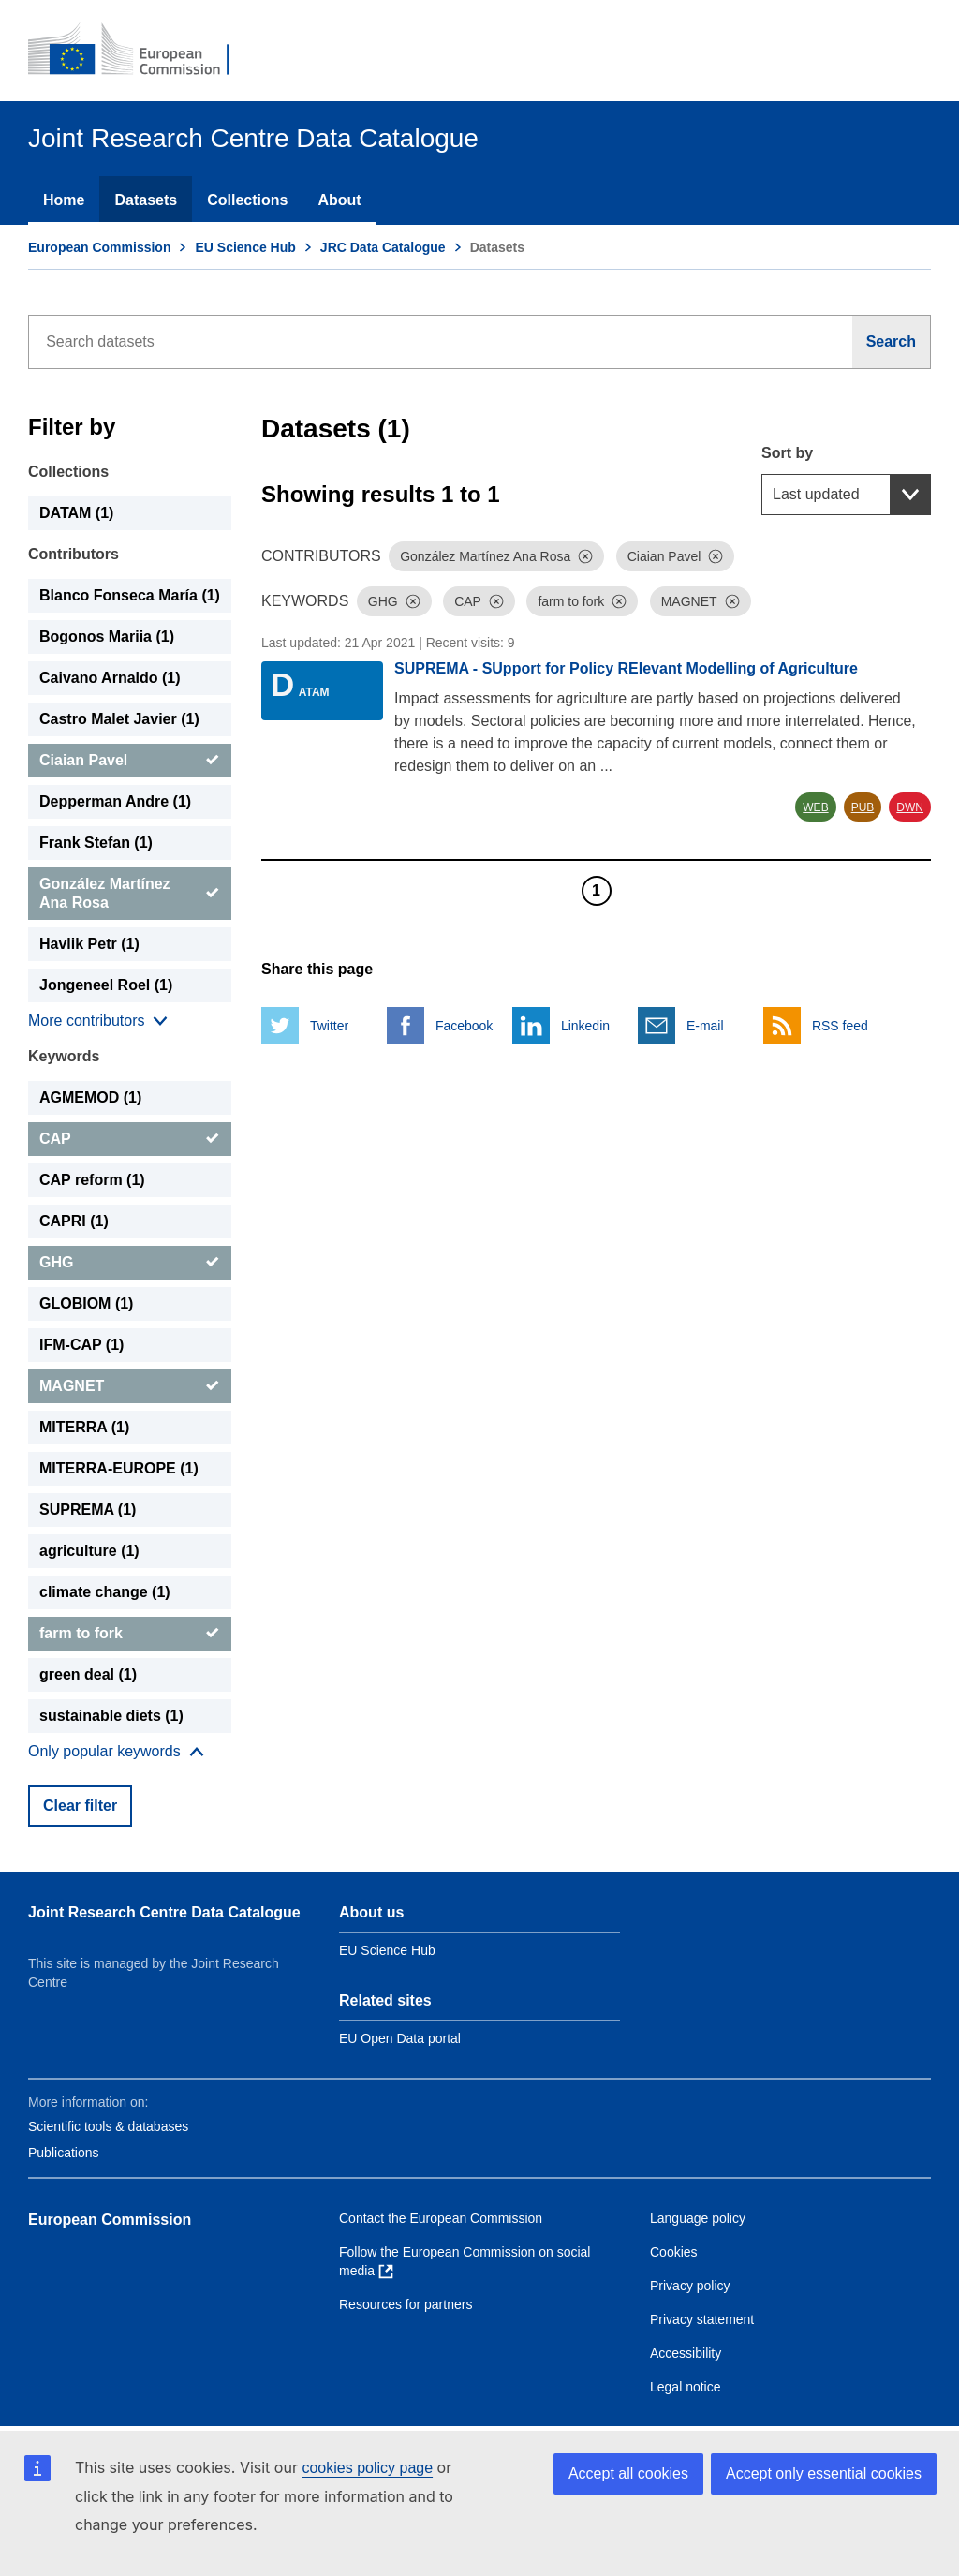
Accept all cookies (628, 2473)
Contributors (73, 554)
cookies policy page (367, 2468)
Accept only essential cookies (824, 2473)
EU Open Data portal (400, 2038)
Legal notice (685, 2386)
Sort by (787, 453)
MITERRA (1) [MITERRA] (84, 1427)
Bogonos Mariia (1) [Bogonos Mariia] (106, 636)
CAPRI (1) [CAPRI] (74, 1221)
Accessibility (685, 2353)
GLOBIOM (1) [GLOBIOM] (86, 1303)
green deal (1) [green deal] (88, 1674)
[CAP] (129, 1139)
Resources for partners (405, 2304)
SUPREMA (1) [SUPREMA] (87, 1509)
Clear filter (80, 1806)
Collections (247, 200)
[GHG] (129, 1263)
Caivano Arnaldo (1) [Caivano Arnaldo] (110, 678)
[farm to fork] (129, 1634)
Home (63, 200)
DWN (909, 807)
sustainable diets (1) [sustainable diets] (111, 1716)
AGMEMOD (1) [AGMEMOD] (90, 1097)
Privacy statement (702, 2319)
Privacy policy (690, 2285)
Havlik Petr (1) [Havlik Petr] (89, 944)
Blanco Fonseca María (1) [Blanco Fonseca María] (129, 595)
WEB (815, 807)
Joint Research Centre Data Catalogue (164, 1912)
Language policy (697, 2218)
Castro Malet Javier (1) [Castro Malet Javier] (119, 719)
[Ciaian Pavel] (129, 760)
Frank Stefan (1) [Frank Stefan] (96, 843)
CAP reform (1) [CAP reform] (92, 1180)
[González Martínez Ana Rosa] (129, 893)
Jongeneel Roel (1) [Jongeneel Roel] (105, 985)
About (339, 200)
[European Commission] (141, 50)
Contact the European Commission (440, 2218)
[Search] (891, 342)
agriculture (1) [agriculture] (89, 1551)
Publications (63, 2152)
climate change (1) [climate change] (104, 1592)
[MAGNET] (129, 1386)
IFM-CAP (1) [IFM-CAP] (81, 1345)
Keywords (63, 1056)
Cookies (674, 2251)
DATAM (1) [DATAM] (76, 513)
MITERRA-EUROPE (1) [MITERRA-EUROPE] (119, 1468)
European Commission (99, 247)
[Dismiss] (585, 556)
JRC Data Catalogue (383, 247)
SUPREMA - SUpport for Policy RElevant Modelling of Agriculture (626, 668)
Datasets (145, 200)
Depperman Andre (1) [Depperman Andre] (115, 801)
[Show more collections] (98, 1021)
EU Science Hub (245, 247)
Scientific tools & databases (108, 2126)
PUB (863, 807)
